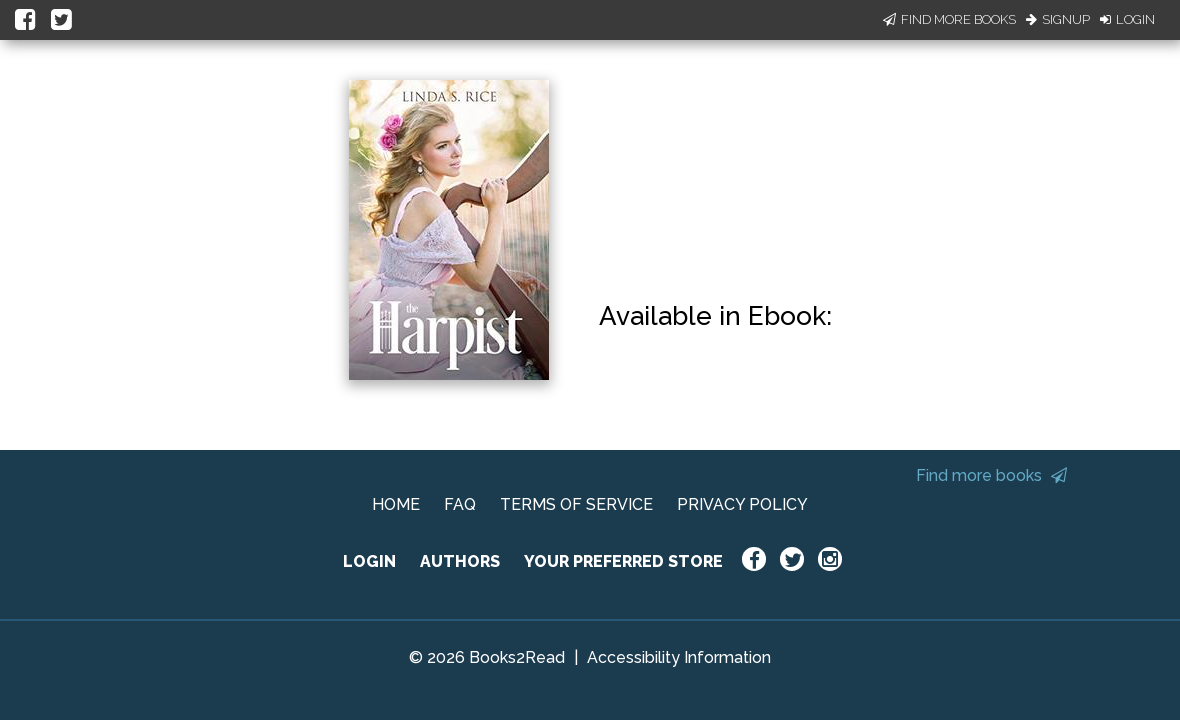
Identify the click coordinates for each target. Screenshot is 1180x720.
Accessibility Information (679, 657)
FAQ (460, 504)
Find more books (991, 475)
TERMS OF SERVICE (576, 504)
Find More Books (949, 19)
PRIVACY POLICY (742, 504)
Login (1127, 19)
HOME (396, 504)
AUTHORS (460, 561)
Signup (1058, 19)
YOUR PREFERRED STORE (623, 561)
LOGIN (369, 561)
